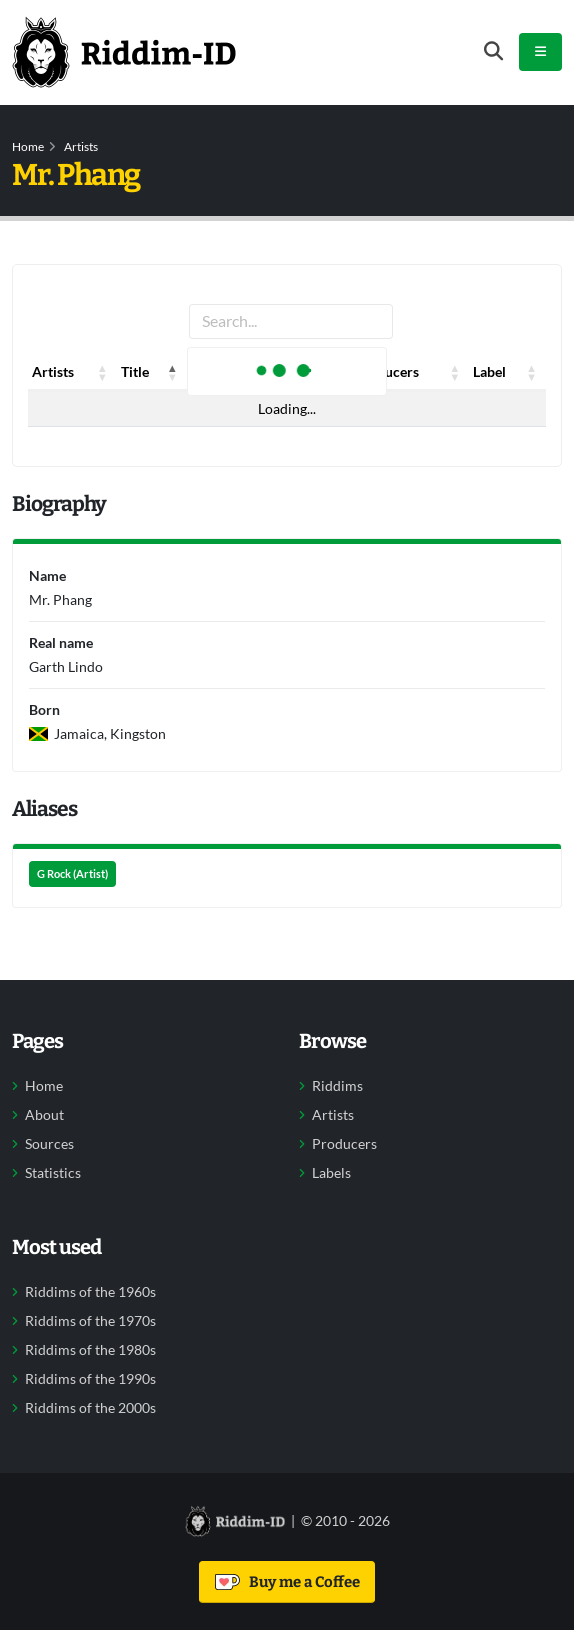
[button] (103, 372)
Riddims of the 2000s (90, 1408)
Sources (49, 1144)
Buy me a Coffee (287, 1582)
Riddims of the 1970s (90, 1321)
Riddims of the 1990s (90, 1379)
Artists (81, 146)
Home (28, 146)
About (44, 1115)
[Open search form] (493, 51)
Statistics (53, 1173)
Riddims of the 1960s (90, 1292)
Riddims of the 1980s (90, 1350)
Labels (331, 1173)
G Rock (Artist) (72, 874)
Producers (344, 1144)
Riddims (337, 1086)
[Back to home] (124, 52)
